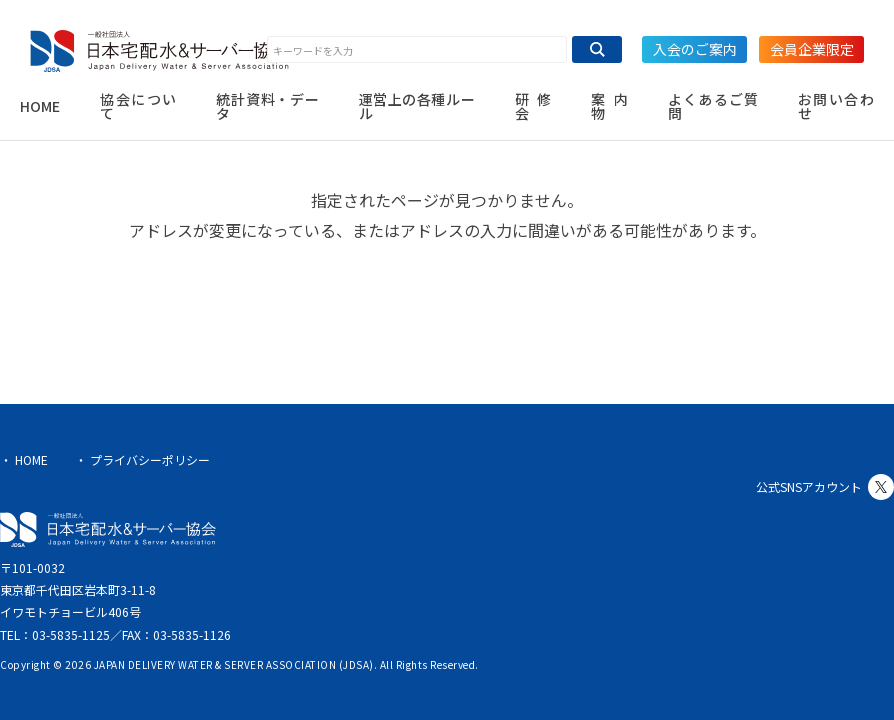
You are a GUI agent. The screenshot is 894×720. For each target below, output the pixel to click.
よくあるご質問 (712, 106)
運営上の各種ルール (417, 106)
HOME (40, 106)
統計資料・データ (267, 106)
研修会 (533, 106)
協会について (138, 106)
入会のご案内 (695, 49)
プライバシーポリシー (150, 459)
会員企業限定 (812, 49)
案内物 (609, 106)
